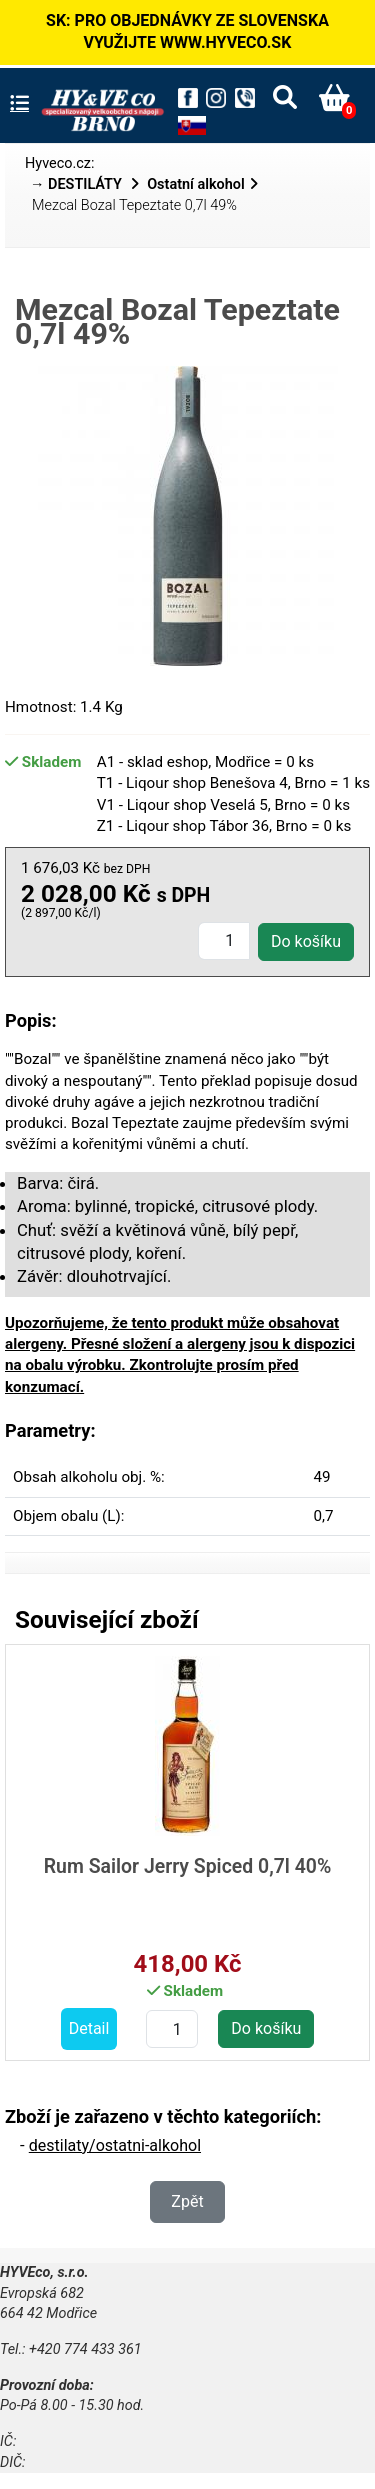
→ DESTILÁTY (78, 184)
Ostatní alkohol (196, 184)
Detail (89, 2028)
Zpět (187, 2201)
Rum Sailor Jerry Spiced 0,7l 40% (188, 1866)
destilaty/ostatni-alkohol (115, 2145)
